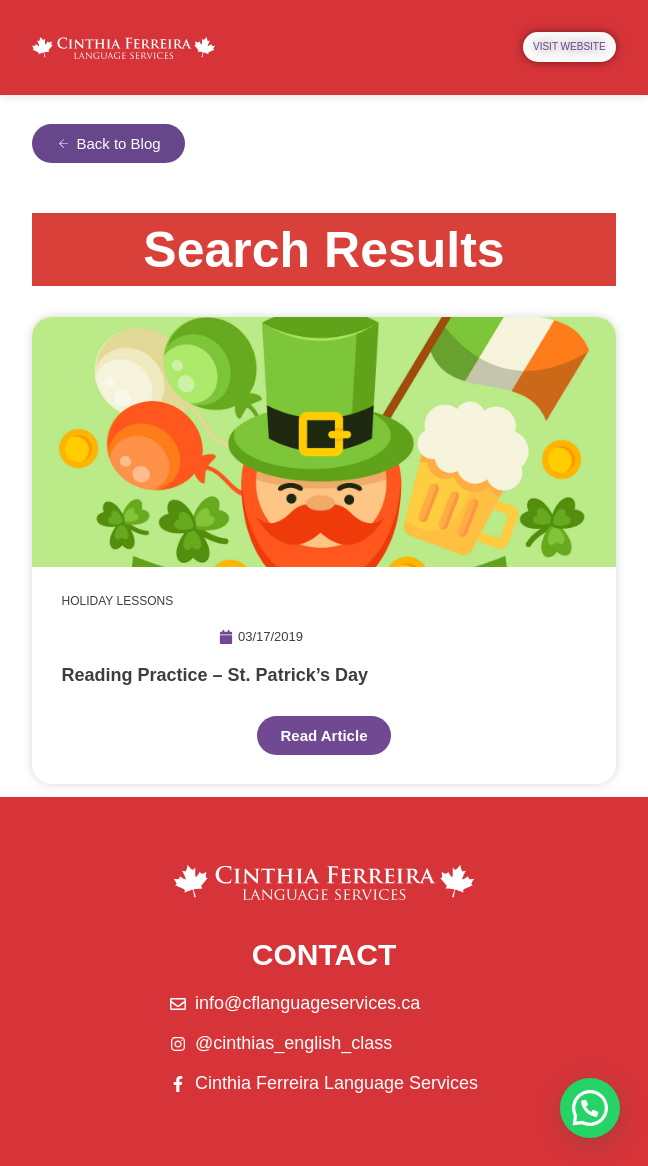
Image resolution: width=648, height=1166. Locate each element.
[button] (590, 1108)
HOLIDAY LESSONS (118, 601)
